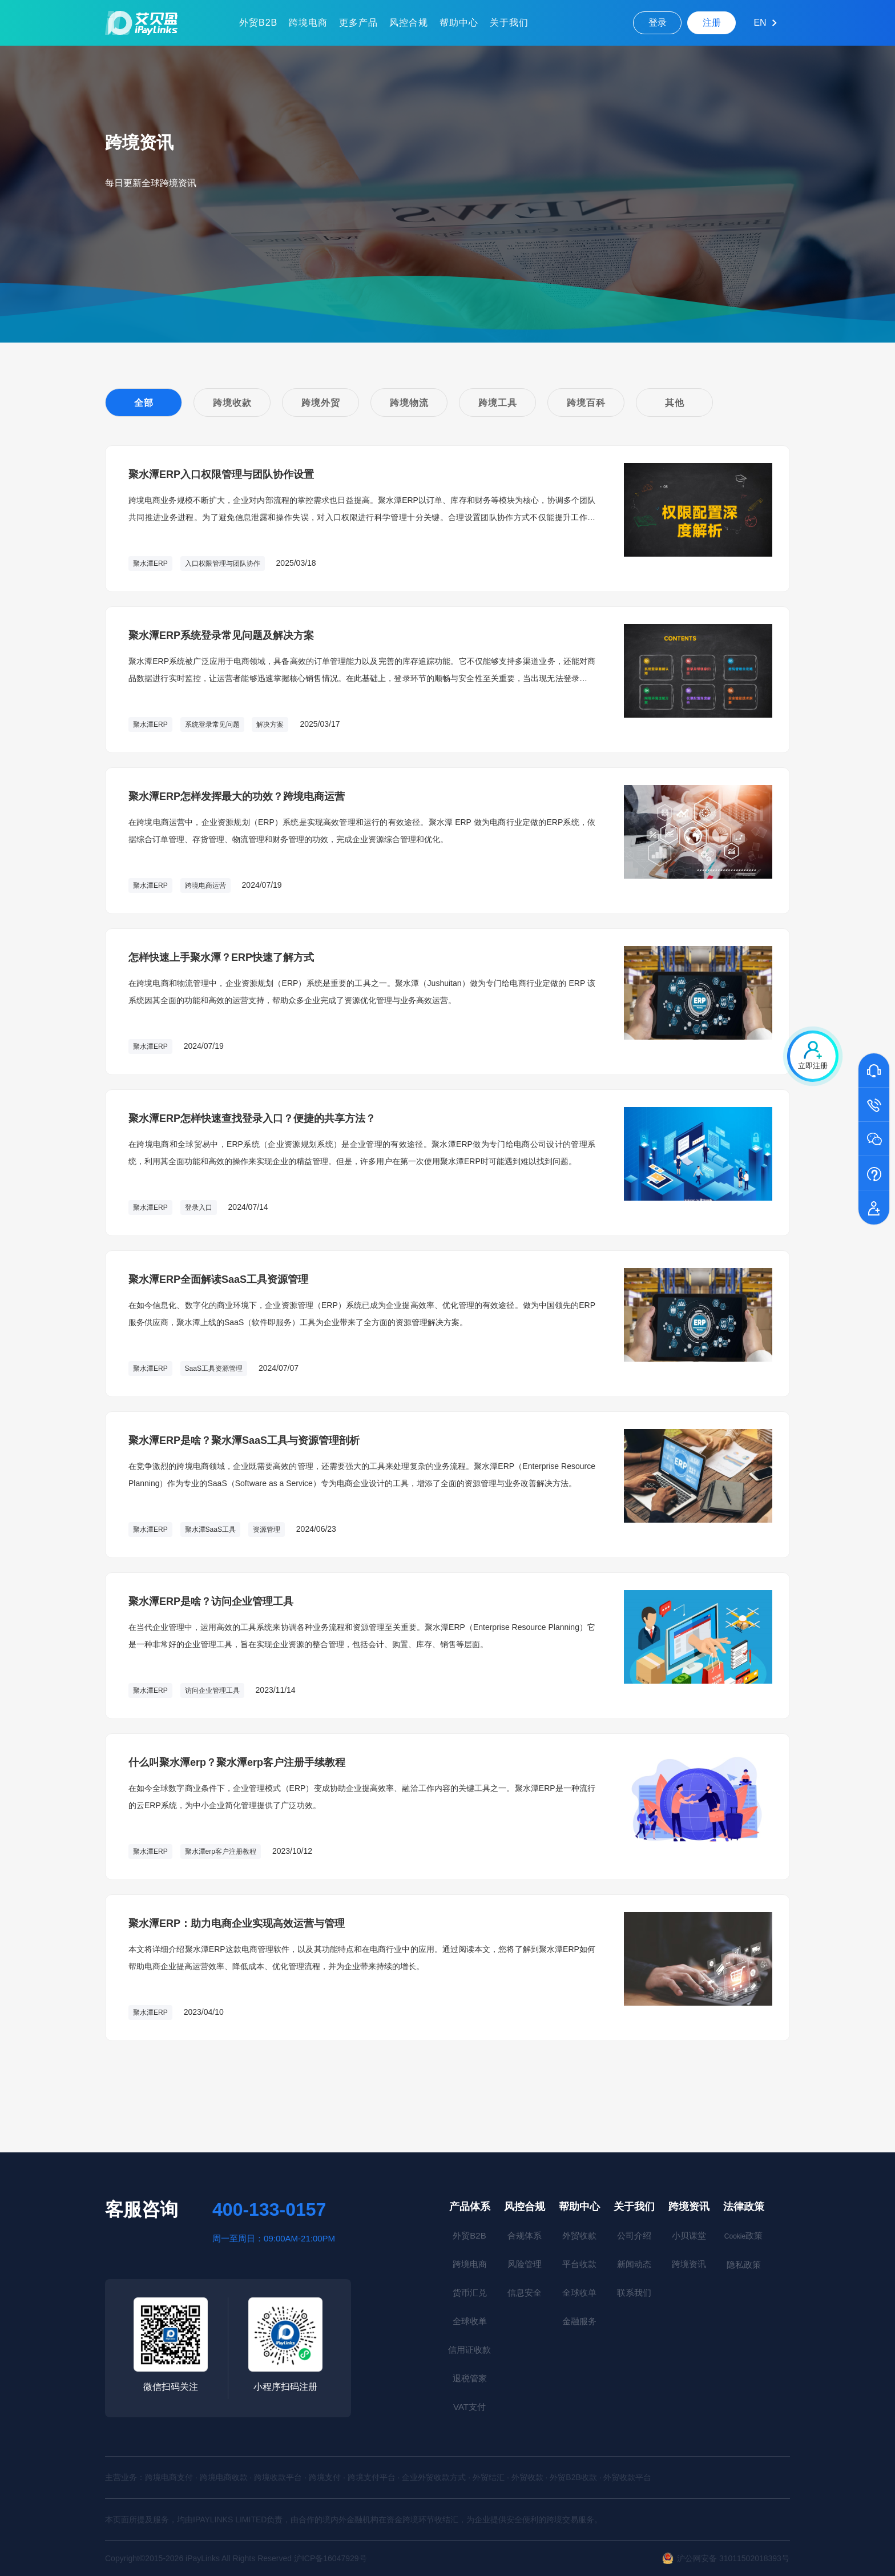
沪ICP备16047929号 (330, 2558)
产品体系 (469, 2206)
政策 (743, 2235)
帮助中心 (459, 22)
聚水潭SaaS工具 (210, 1529)
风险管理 (524, 2264)
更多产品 (358, 22)
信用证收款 (469, 2349)
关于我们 (509, 22)
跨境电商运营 (205, 885)
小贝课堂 (689, 2235)
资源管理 (266, 1529)
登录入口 (198, 1207)
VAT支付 (469, 2407)
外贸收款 (579, 2235)
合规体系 (524, 2235)
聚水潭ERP (150, 563)
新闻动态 (634, 2264)
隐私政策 (744, 2264)
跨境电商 (308, 22)
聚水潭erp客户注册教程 (220, 1851)
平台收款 (579, 2264)
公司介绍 (634, 2235)
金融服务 (579, 2321)
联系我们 (634, 2292)
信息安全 (524, 2292)
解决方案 (270, 724)
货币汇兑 (470, 2292)
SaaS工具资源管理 (214, 1368)
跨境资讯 (688, 2206)
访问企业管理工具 (212, 1690)
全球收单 (470, 2321)
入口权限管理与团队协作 (222, 563)
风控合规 (408, 22)
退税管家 (470, 2378)
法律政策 (743, 2206)
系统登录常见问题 (212, 724)
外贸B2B (258, 22)
